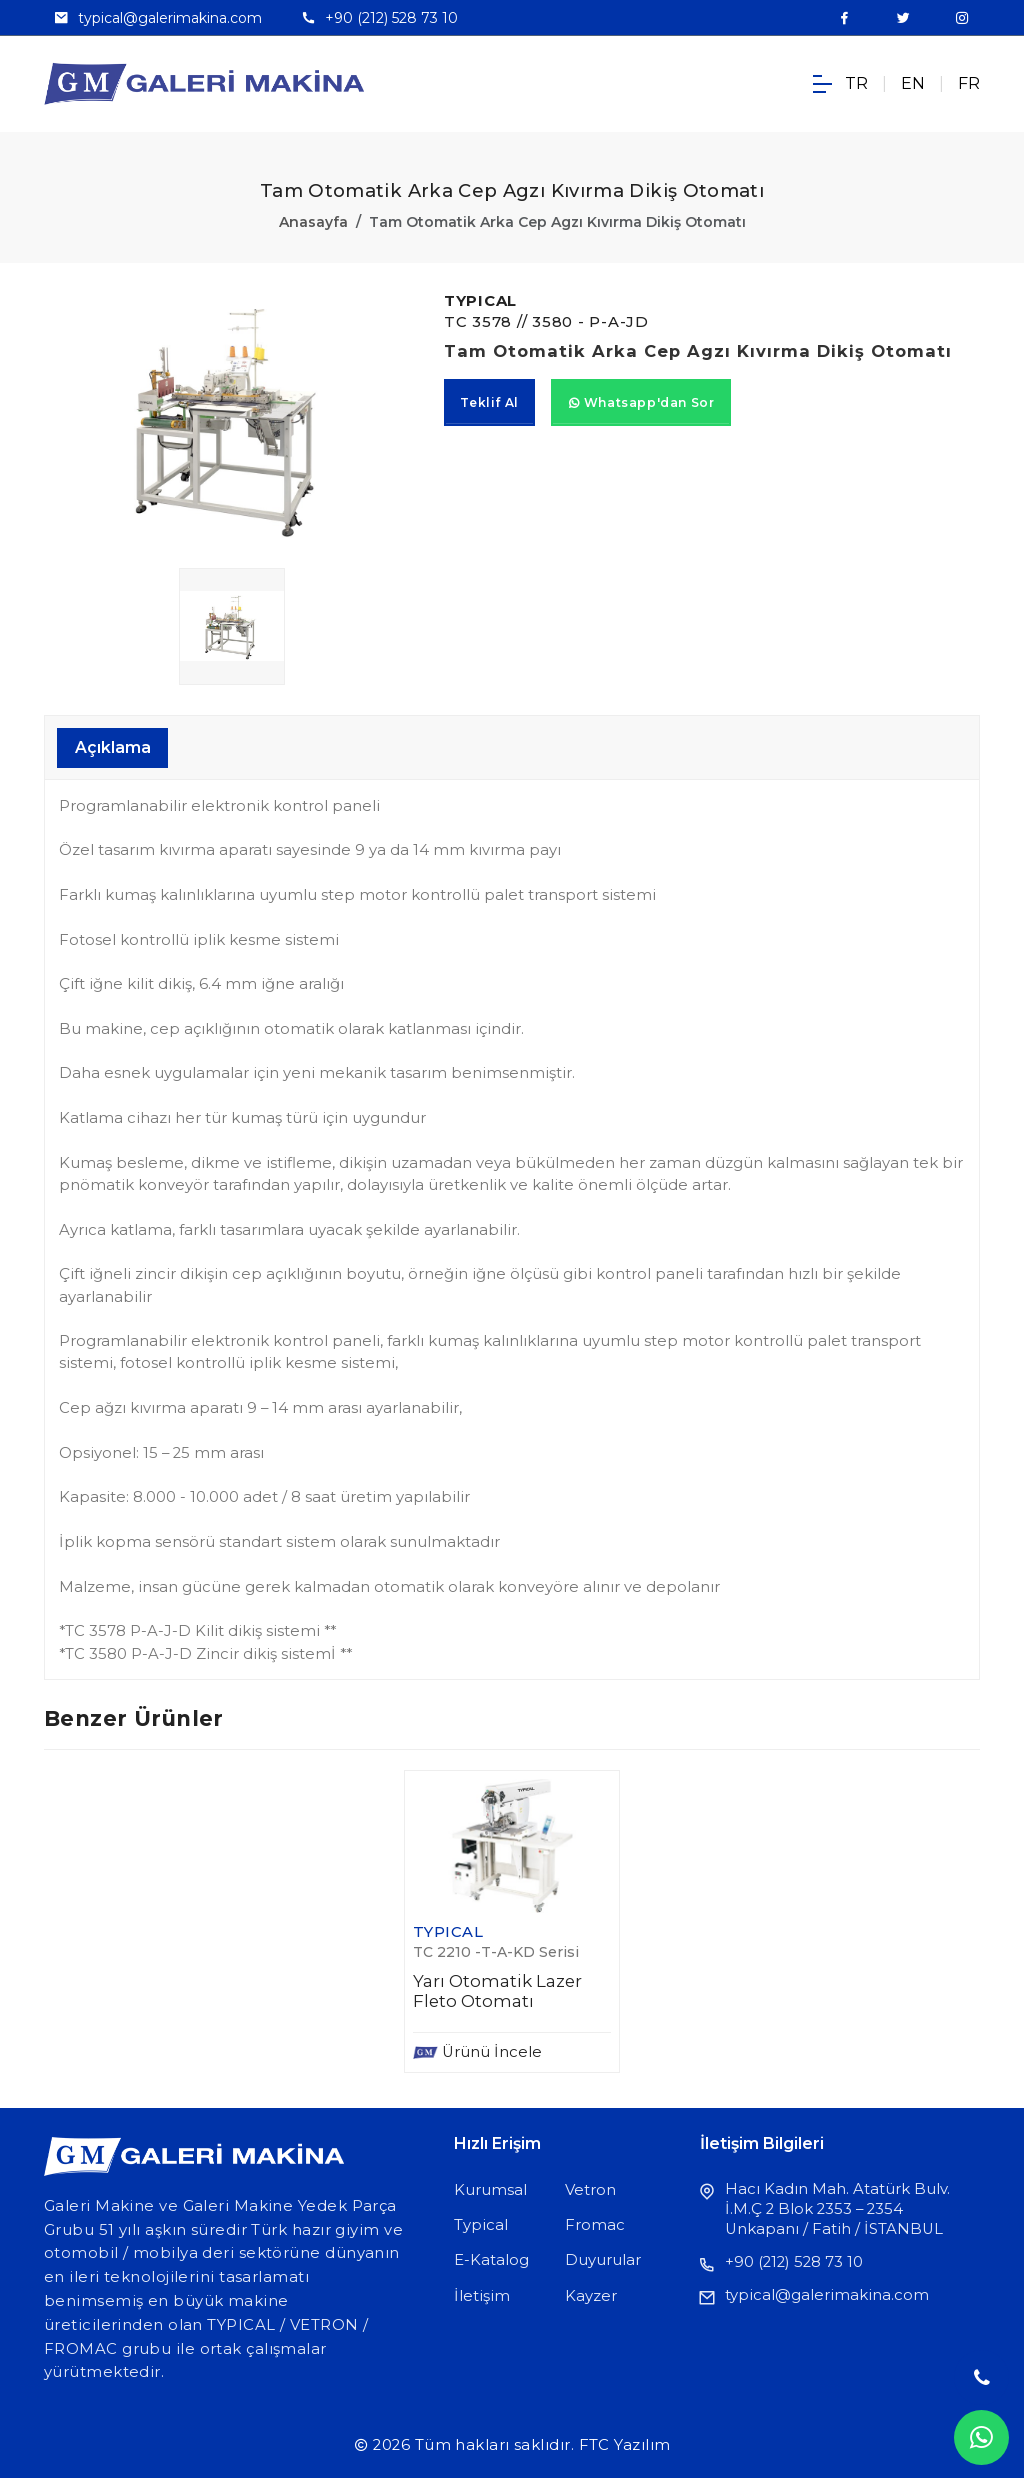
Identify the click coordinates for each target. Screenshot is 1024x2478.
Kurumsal (490, 2190)
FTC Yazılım (625, 2445)
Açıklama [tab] (113, 747)
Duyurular (603, 2260)
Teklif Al (489, 402)
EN (913, 83)
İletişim (482, 2296)
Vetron (590, 2190)
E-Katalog (491, 2260)
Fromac (595, 2225)
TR (856, 83)
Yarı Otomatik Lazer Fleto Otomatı (497, 1991)
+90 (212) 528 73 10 (391, 18)
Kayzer (591, 2296)
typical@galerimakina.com (170, 18)
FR (969, 83)
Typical (481, 2225)
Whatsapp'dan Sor (641, 402)
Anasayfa (313, 222)
